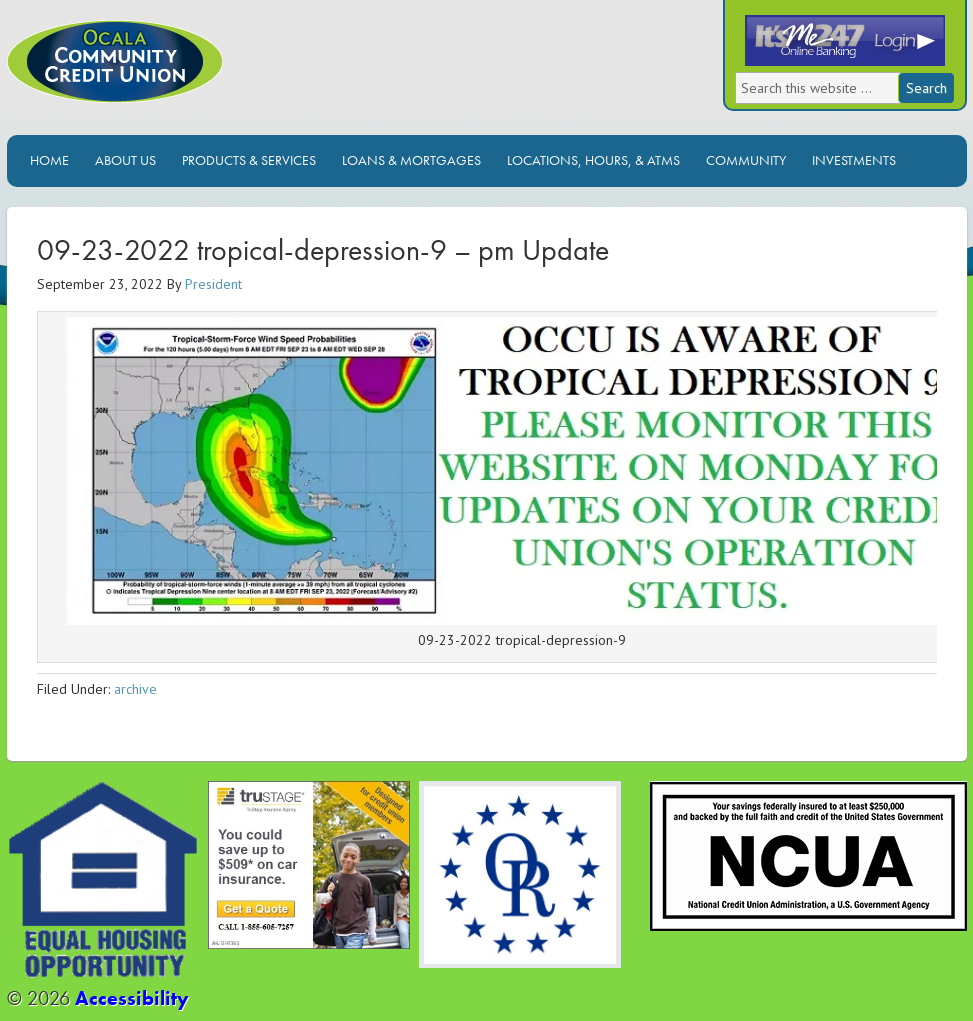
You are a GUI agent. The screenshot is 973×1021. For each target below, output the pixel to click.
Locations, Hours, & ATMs (593, 160)
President (213, 284)
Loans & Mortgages (411, 160)
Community (746, 160)
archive (135, 689)
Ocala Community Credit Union (182, 77)
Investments (854, 160)
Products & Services (249, 160)
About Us (125, 160)
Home (49, 160)
